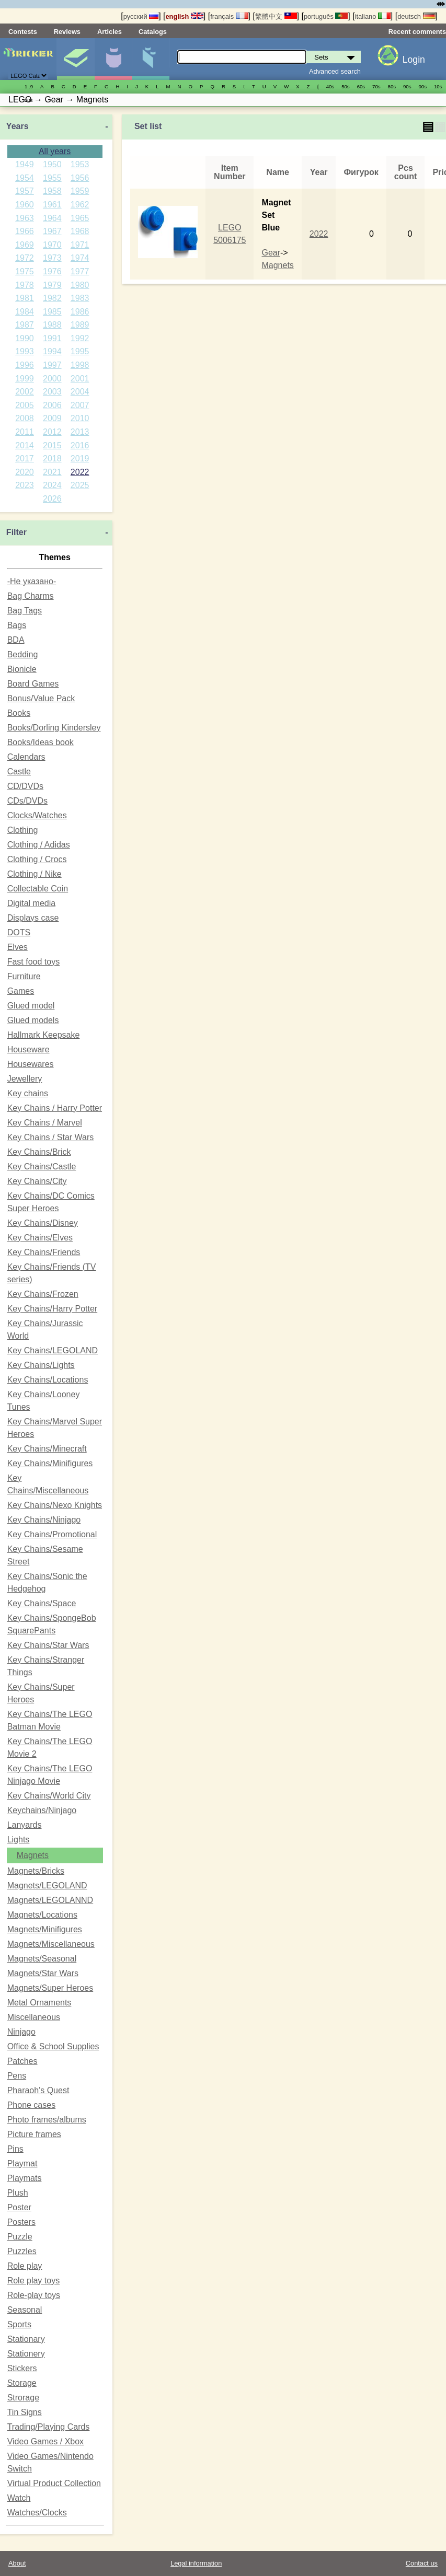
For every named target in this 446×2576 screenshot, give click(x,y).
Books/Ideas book (40, 742)
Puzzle (19, 2236)
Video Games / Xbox (45, 2441)
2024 (52, 485)
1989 (80, 324)
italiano (373, 16)
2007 (80, 405)
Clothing (22, 830)
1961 (52, 204)
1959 (80, 191)
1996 (24, 365)
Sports (19, 2324)
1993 (24, 351)
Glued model (31, 1005)
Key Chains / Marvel (44, 1122)
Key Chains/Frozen (42, 1294)
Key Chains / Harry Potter (54, 1108)
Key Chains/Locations (47, 1379)
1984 (24, 311)
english (184, 16)
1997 (52, 365)
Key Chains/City (37, 1181)
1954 (24, 177)
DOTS (18, 932)
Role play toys (33, 2280)
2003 (52, 391)
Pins (15, 2148)
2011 (24, 431)
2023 (24, 485)
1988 (52, 324)
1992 (80, 338)
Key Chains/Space (41, 1603)
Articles (109, 32)
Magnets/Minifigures (44, 1929)
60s (361, 86)
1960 (24, 204)
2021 (52, 472)
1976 (52, 271)
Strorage (23, 2397)
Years (17, 126)
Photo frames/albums (46, 2119)
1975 (24, 271)
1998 (80, 365)
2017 (24, 458)
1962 (80, 204)
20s (28, 100)
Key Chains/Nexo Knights (54, 1505)
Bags (16, 625)
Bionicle (22, 669)
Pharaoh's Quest (38, 2090)
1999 (24, 378)
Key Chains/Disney (42, 1223)
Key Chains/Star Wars (48, 1645)
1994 (52, 351)
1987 (24, 324)
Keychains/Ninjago (42, 1810)
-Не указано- (31, 581)
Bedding (22, 654)
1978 (24, 285)
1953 (80, 164)
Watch (19, 2497)
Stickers (22, 2368)
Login (414, 59)
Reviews (67, 32)
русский (140, 16)
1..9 (29, 86)
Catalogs (153, 32)
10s (438, 86)
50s (345, 86)
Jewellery (24, 1078)
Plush (17, 2192)
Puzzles (22, 2251)
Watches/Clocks (37, 2512)
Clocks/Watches (37, 815)
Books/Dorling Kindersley (54, 727)
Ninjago (21, 2031)
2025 (80, 485)
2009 (52, 418)
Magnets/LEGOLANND (50, 1900)
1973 (52, 257)
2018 (52, 458)
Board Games (33, 683)
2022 (80, 472)
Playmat (22, 2163)
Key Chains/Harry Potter (52, 1308)
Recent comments (417, 32)
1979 (52, 285)
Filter (16, 532)
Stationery (26, 2353)
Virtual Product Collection (54, 2483)
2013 (80, 431)
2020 (24, 472)
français (229, 16)
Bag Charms (30, 595)
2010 (80, 418)
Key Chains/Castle (41, 1166)
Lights (18, 1839)
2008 (24, 418)
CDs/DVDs (27, 800)
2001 (80, 378)
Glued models (33, 1020)
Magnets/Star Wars (42, 1973)
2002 (24, 391)
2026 (52, 498)
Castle (19, 771)
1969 (24, 244)
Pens (16, 2075)
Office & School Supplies (53, 2046)
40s (330, 86)
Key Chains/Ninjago (44, 1519)
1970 (52, 244)
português (326, 16)
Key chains (27, 1093)
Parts (150, 59)
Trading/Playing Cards (48, 2426)
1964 (52, 218)
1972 (24, 257)
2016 (80, 445)
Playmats (24, 2178)
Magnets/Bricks (35, 1870)
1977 (80, 271)
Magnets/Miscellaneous (51, 1944)
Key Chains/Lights (41, 1365)
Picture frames (34, 2134)
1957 (24, 191)
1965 (80, 218)
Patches (22, 2061)
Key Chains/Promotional (52, 1534)
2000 (52, 378)
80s (392, 86)
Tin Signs (24, 2412)
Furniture (24, 976)
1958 (52, 191)
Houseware (28, 1049)
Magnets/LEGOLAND (47, 1885)
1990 (24, 338)
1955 (52, 177)
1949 (24, 164)
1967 (52, 231)
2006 (52, 405)
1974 (80, 257)
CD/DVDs (25, 786)
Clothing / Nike (34, 873)
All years (55, 151)
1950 (52, 164)
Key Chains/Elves (40, 1237)
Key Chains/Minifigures (50, 1463)
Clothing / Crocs (37, 859)
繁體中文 (276, 16)
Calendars (26, 756)
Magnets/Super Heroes (50, 1987)
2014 (24, 445)
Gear (270, 252)
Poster (19, 2207)
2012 (52, 431)
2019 (80, 458)
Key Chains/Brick (39, 1151)
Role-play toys (33, 2295)
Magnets (33, 1855)
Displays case (33, 917)
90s (407, 86)
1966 (24, 231)
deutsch (416, 16)
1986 (80, 311)
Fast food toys (33, 961)
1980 (80, 285)
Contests (22, 32)
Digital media (31, 903)
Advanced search (335, 71)
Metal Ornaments (39, 2002)
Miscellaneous (33, 2017)
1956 (80, 177)
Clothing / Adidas (38, 844)
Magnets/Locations (42, 1914)
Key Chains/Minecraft (47, 1448)
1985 (52, 311)
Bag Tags (24, 610)
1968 (80, 231)
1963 (24, 218)
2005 (24, 405)
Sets (75, 59)
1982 (52, 298)
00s (423, 86)
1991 (52, 338)
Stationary (26, 2339)
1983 (80, 298)
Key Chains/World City (49, 1795)
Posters (21, 2222)
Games (21, 991)
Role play (24, 2265)
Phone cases (31, 2105)
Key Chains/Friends (44, 1252)
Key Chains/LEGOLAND (52, 1350)
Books (18, 713)
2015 (52, 445)
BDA (16, 639)
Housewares (30, 1064)
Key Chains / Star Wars (50, 1137)
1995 (80, 351)
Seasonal (24, 2309)
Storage (22, 2382)
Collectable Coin (37, 888)
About (17, 2563)
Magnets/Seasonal (42, 1958)
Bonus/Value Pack (41, 698)
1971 (80, 244)
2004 (80, 391)
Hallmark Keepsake (43, 1034)
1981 (24, 298)
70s (376, 86)
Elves (17, 947)
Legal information (196, 2563)
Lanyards (24, 1824)
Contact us (422, 2563)
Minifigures (113, 59)
